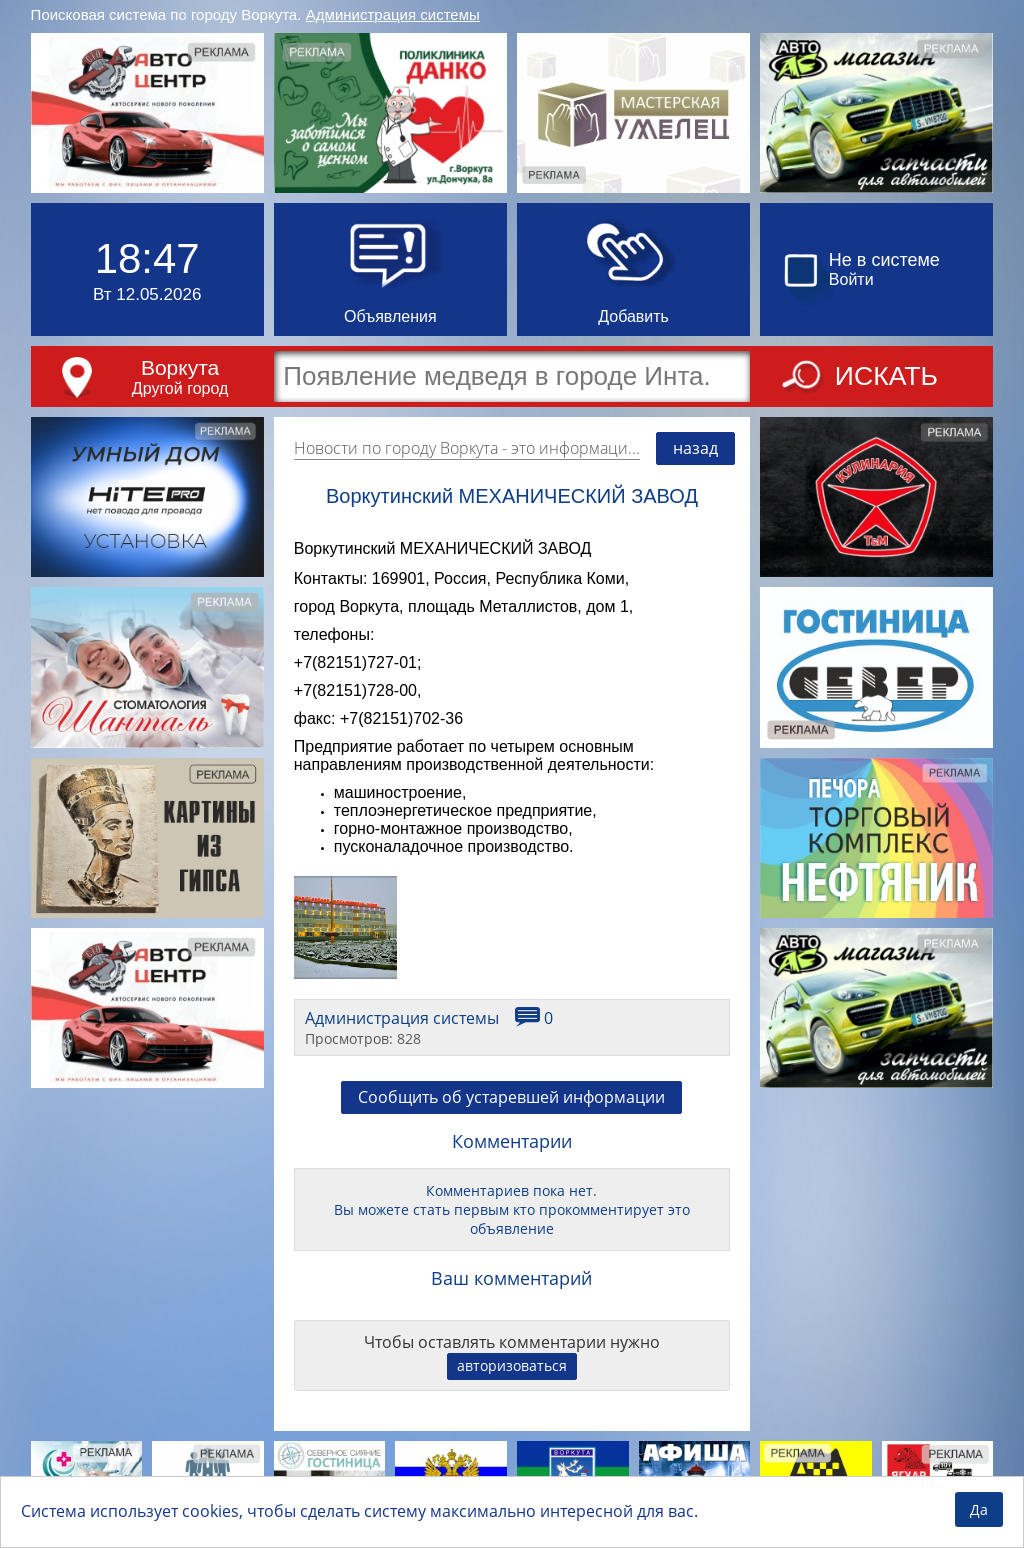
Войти (851, 279)
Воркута (180, 367)
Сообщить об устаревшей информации (511, 1097)
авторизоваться (512, 1365)
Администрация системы (393, 14)
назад (695, 448)
